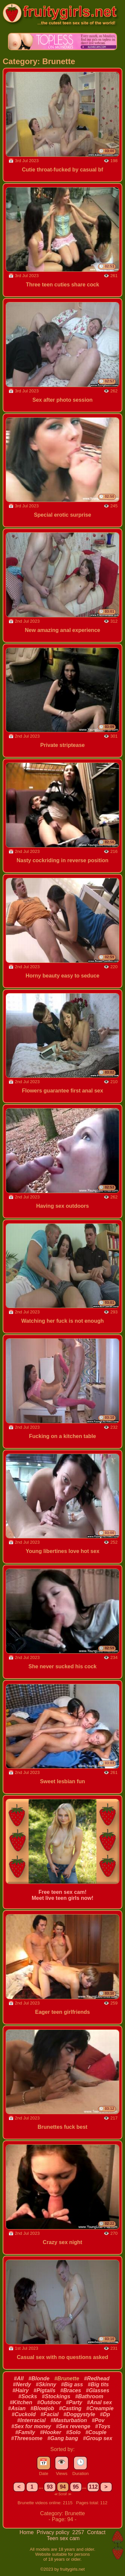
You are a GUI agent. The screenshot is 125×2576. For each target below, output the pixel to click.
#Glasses (97, 2390)
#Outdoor (49, 2402)
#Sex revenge (73, 2426)
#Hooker (50, 2432)
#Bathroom (89, 2396)
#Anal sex (99, 2402)
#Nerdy (22, 2384)
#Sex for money (31, 2426)
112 (93, 2487)
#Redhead (96, 2378)
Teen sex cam (63, 2538)
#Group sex (97, 2438)
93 (50, 2487)
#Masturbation (68, 2420)
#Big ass (72, 2384)
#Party (74, 2402)
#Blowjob (42, 2408)
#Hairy (20, 2390)
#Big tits (98, 2384)
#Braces (70, 2390)
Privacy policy (54, 2532)
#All (19, 2378)
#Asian (16, 2408)
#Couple (95, 2432)
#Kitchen (21, 2402)
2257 (79, 2532)
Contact (96, 2532)
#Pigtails (45, 2390)
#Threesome (26, 2438)
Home (27, 2532)
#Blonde (38, 2378)
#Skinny (46, 2384)
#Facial (49, 2414)
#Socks (27, 2396)
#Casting (70, 2408)
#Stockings (56, 2396)
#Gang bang (62, 2438)
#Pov (98, 2420)
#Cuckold (24, 2414)
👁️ (61, 2462)
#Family (25, 2432)
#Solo (73, 2432)
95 (76, 2487)
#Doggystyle (79, 2414)
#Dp (105, 2414)
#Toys (102, 2426)
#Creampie (100, 2408)
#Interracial (31, 2420)
